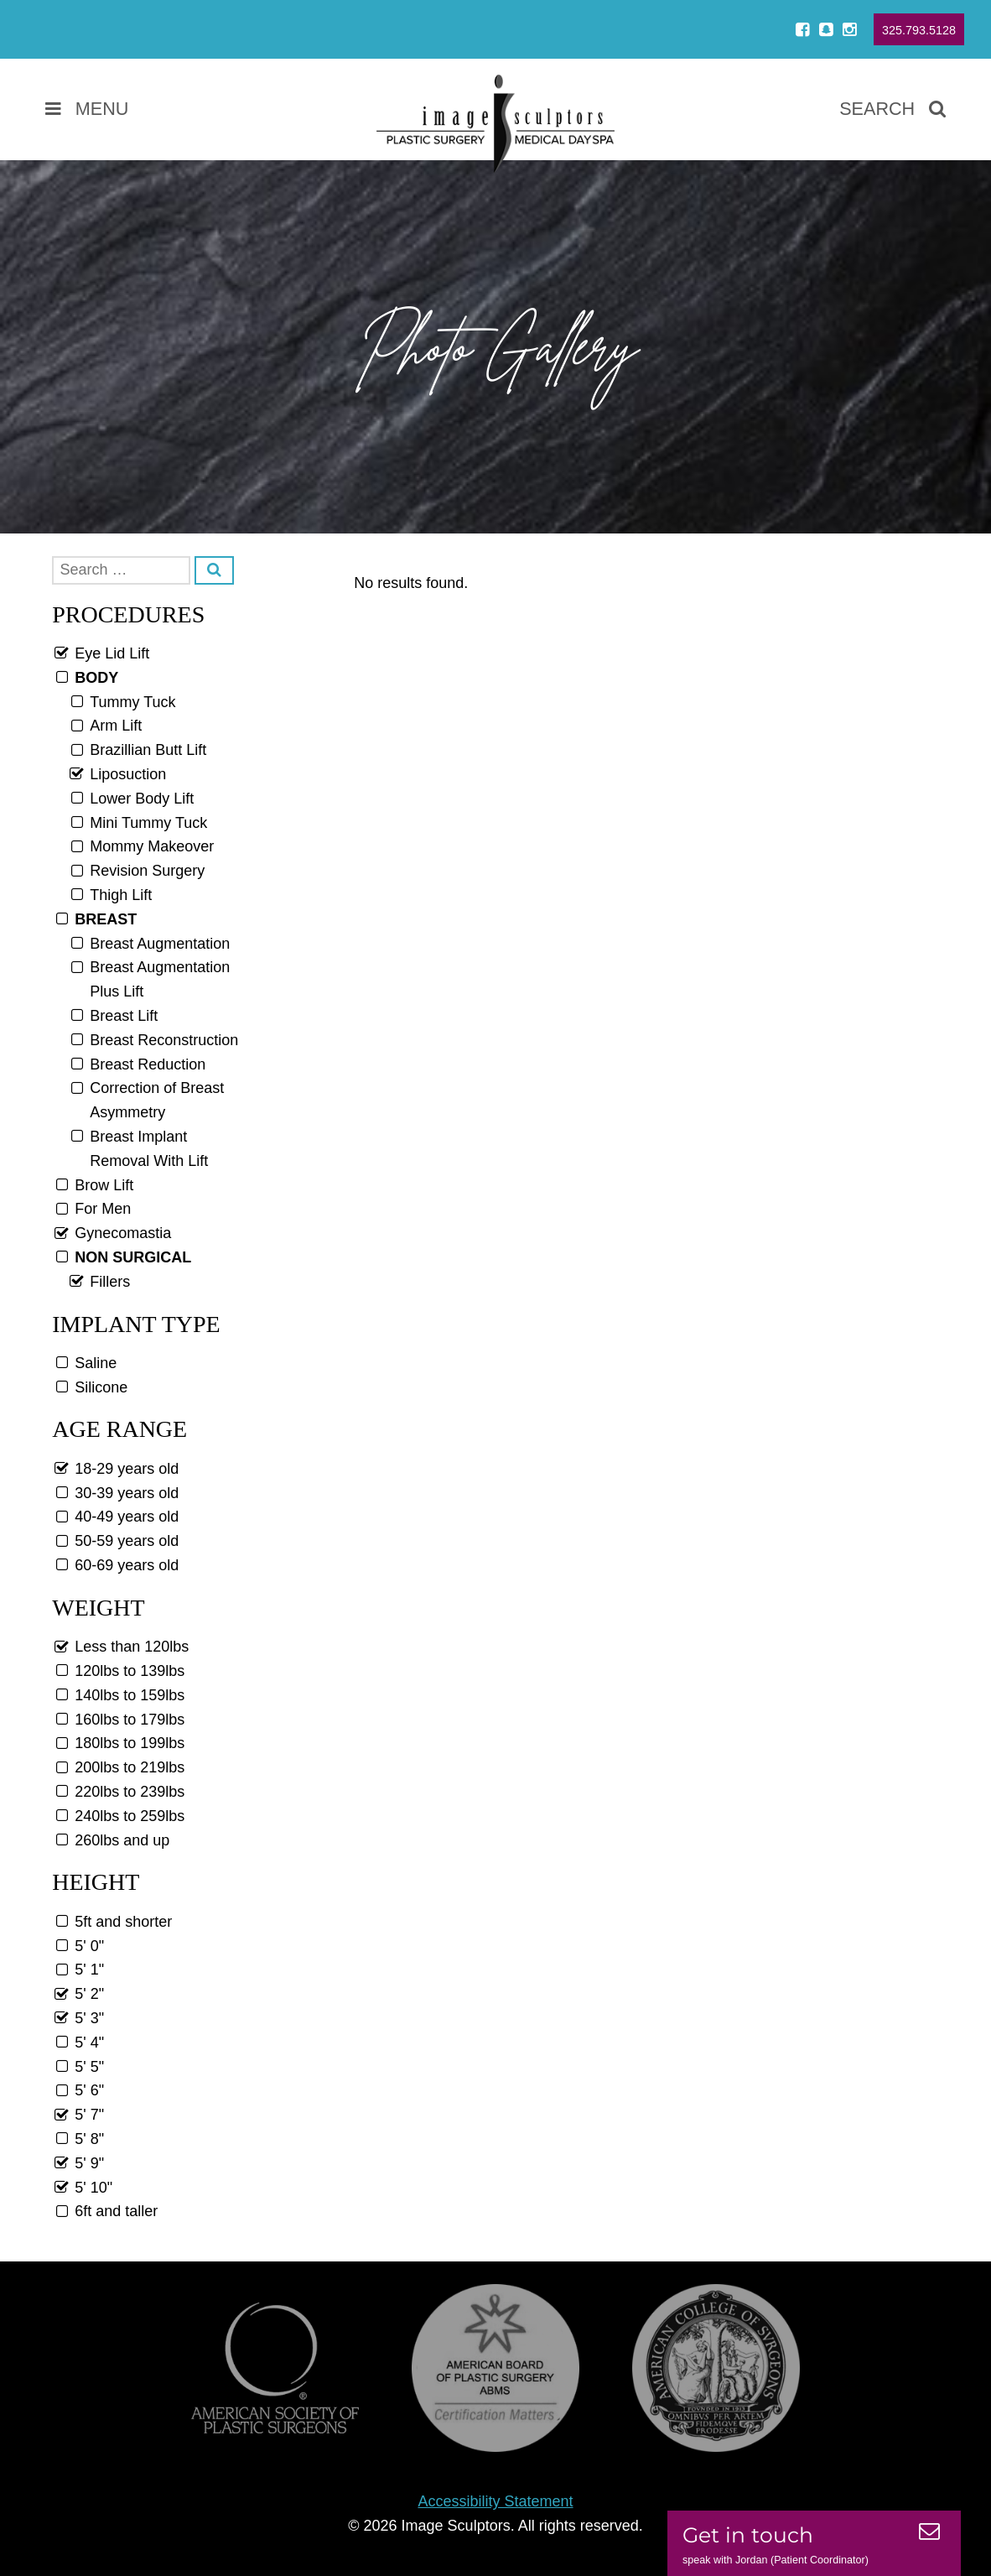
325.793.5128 (919, 30)
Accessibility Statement (495, 2501)
